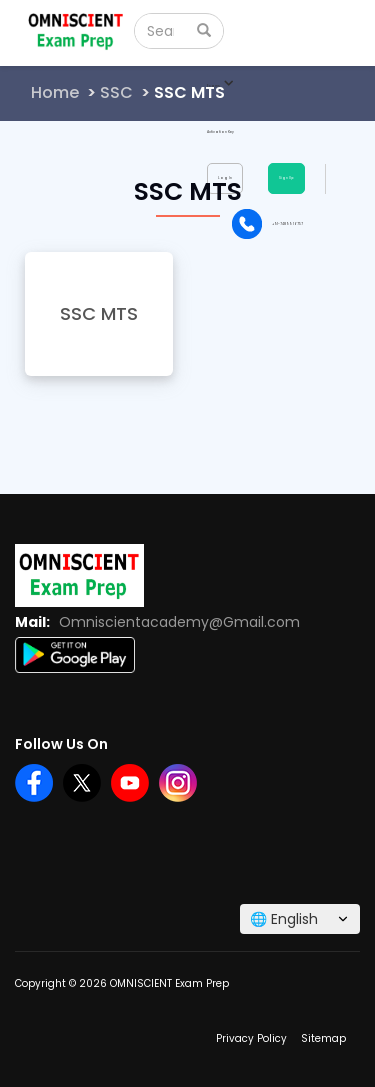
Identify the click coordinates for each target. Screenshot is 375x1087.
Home (55, 92)
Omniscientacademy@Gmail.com (179, 622)
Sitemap (323, 1038)
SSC (116, 92)
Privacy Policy (251, 1038)
